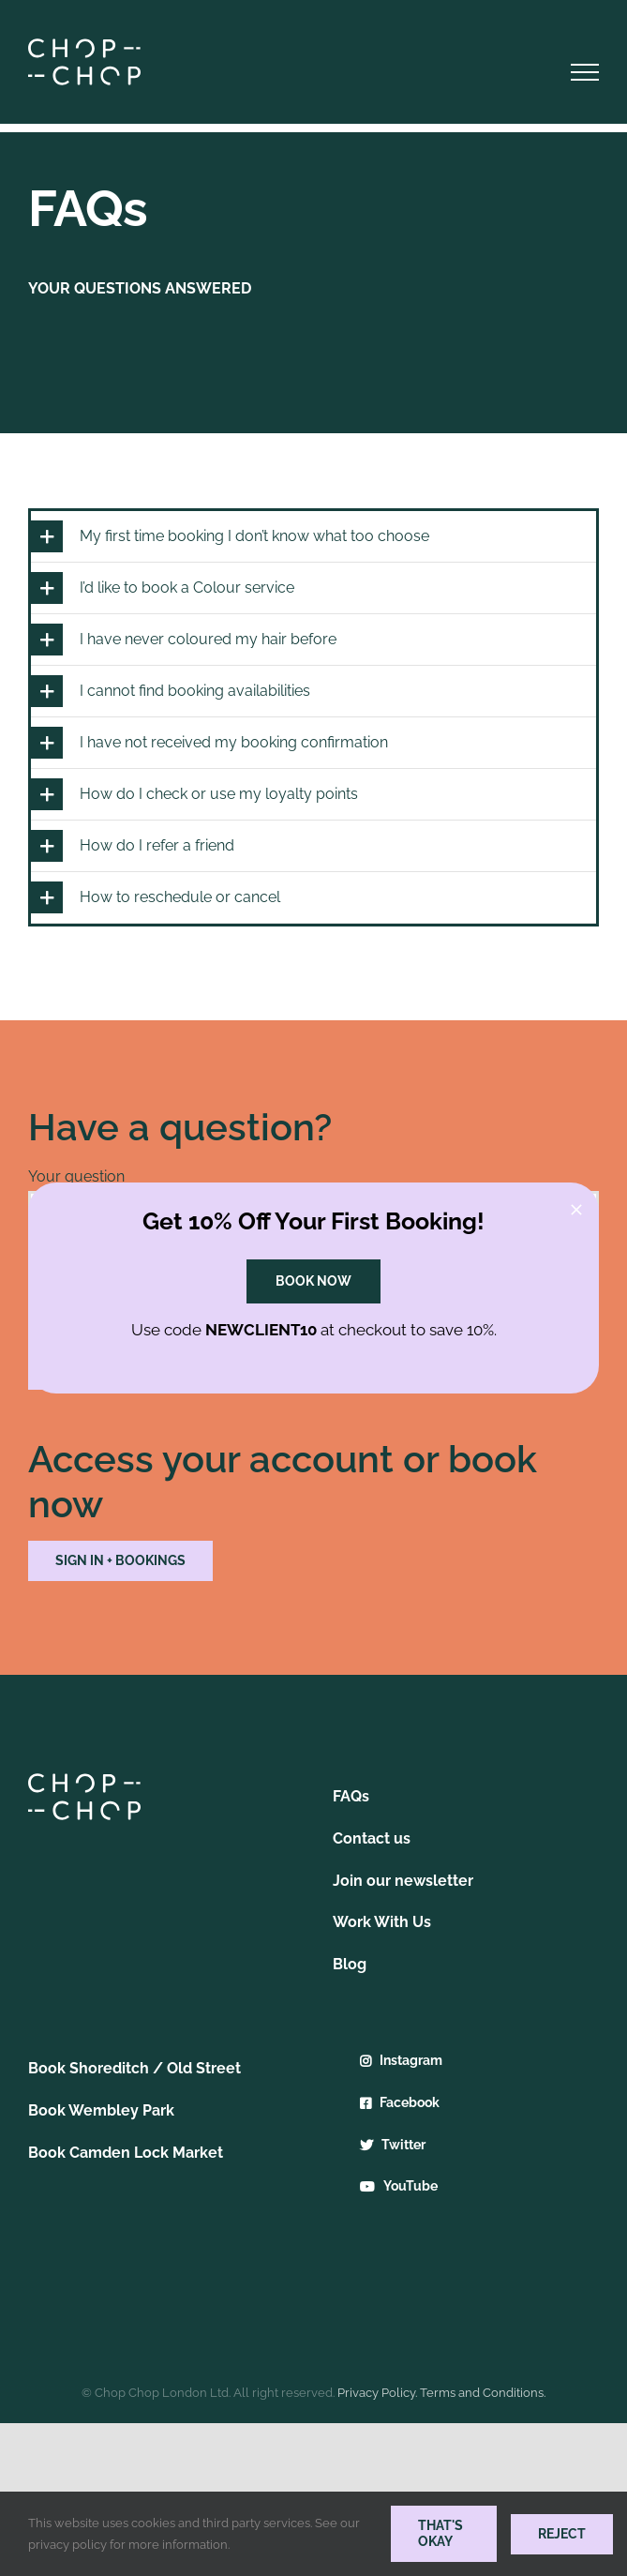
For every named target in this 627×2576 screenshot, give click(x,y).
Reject (562, 2533)
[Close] (576, 1209)
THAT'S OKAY (440, 2533)
